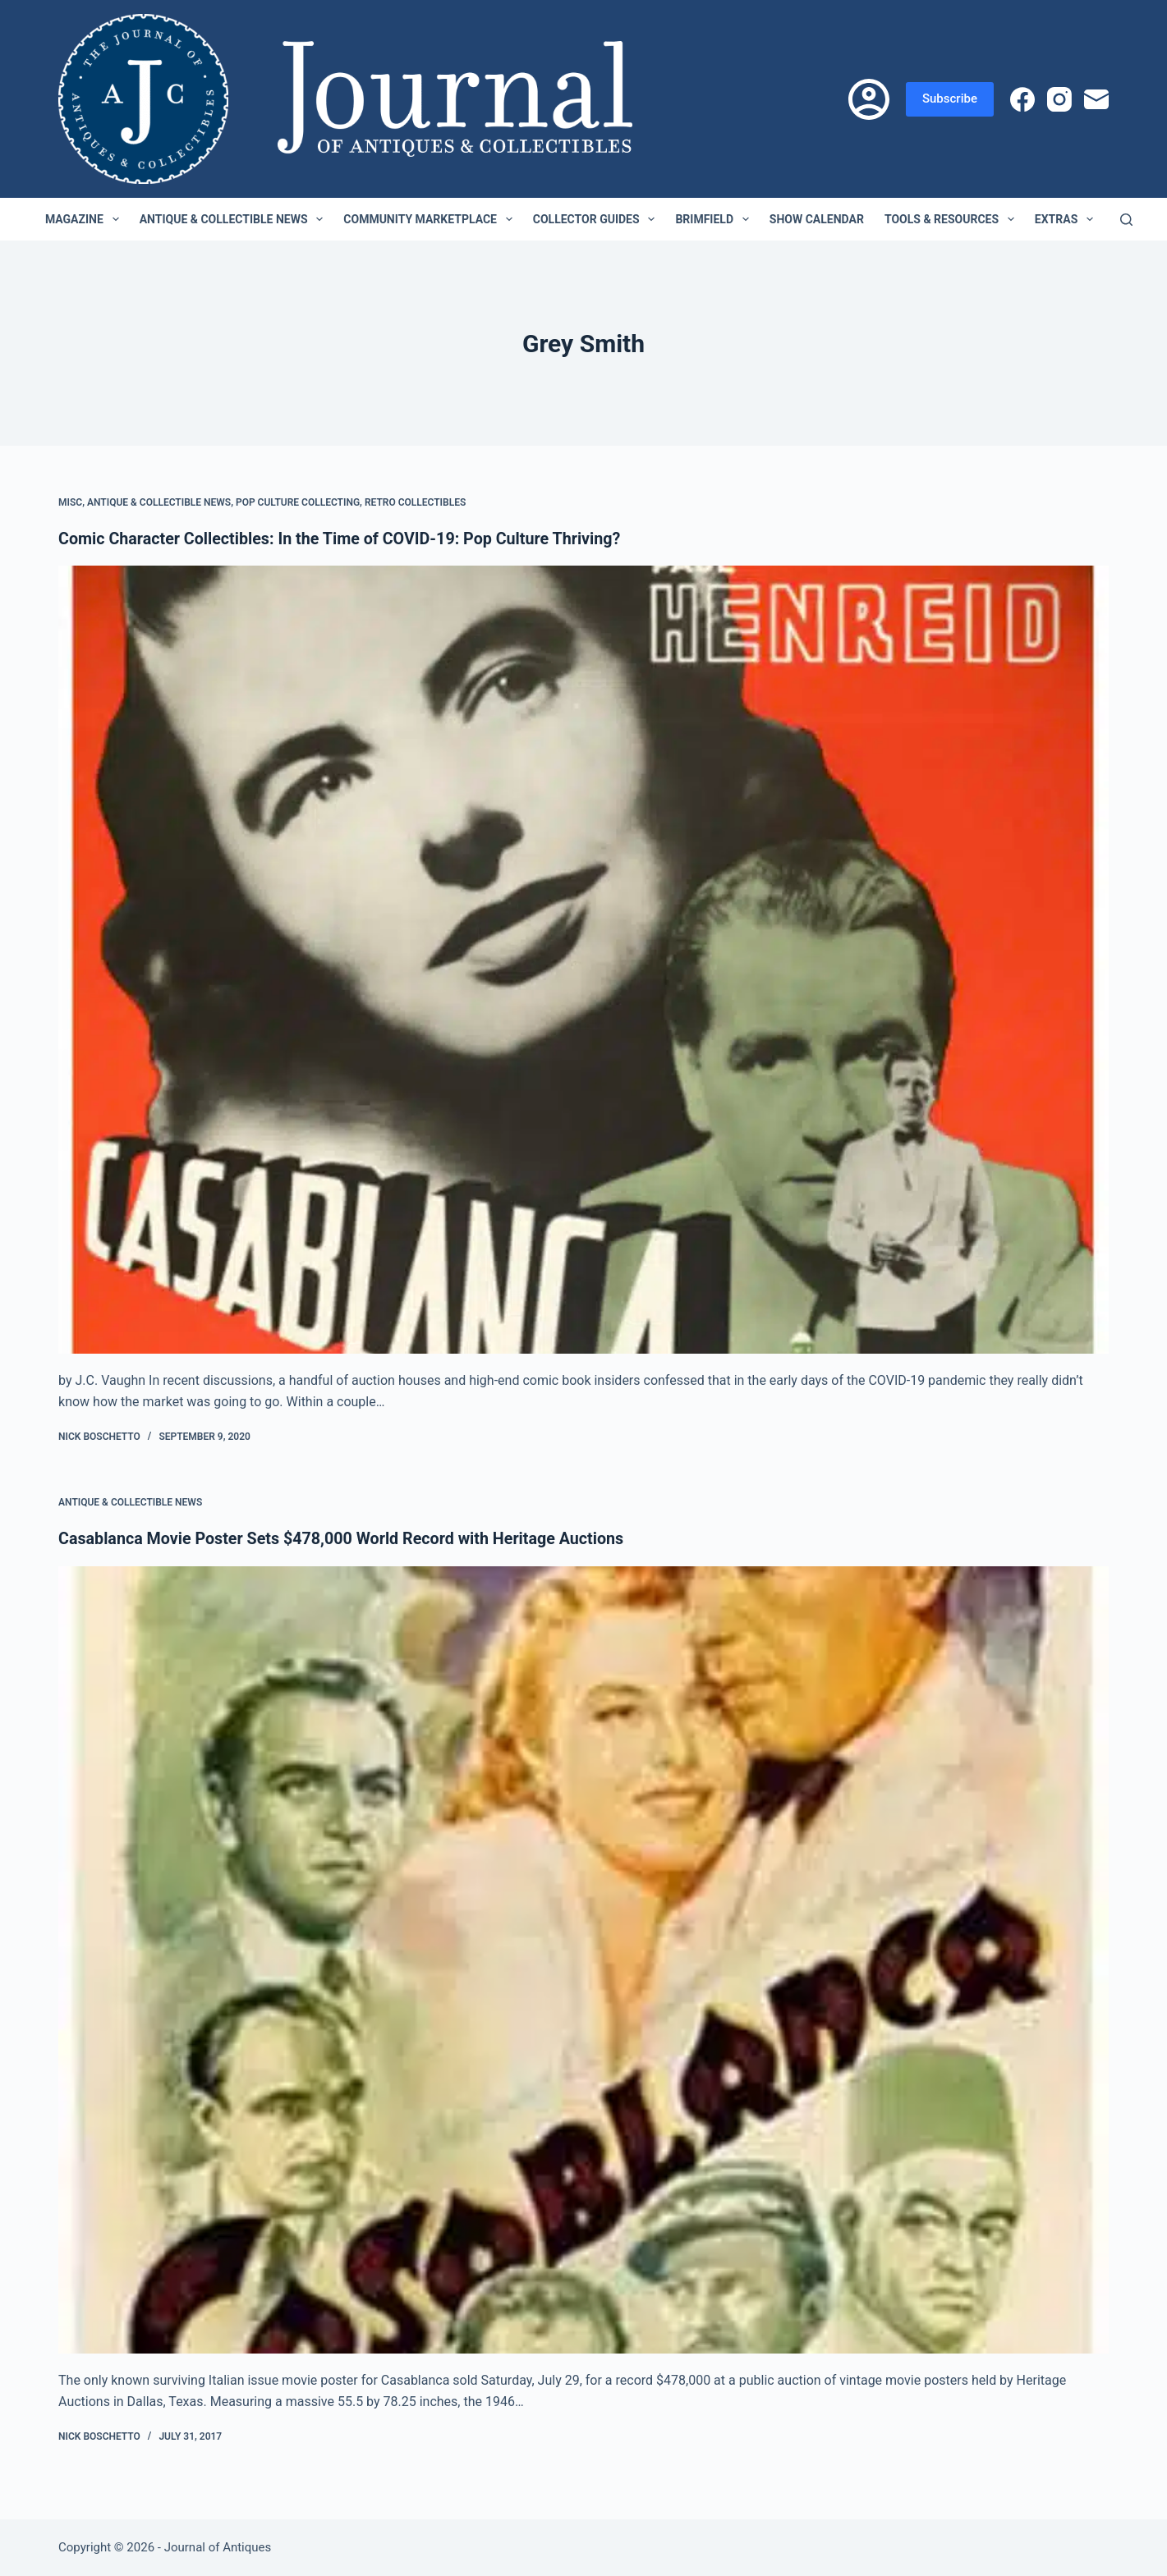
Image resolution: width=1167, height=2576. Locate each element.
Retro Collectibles (415, 502)
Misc (70, 502)
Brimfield (715, 219)
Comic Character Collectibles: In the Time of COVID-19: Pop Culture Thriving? (344, 538)
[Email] (1096, 99)
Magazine (85, 219)
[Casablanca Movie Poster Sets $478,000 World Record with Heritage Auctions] (583, 1958)
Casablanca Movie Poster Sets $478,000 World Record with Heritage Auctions (345, 1537)
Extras (1067, 219)
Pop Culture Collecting (298, 502)
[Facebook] (1022, 99)
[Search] (1126, 219)
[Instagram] (1059, 99)
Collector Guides (597, 219)
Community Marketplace (430, 219)
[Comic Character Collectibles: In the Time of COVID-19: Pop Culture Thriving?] (583, 959)
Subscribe (949, 98)
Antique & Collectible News (235, 219)
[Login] (868, 99)
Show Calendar (817, 219)
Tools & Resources (952, 219)
